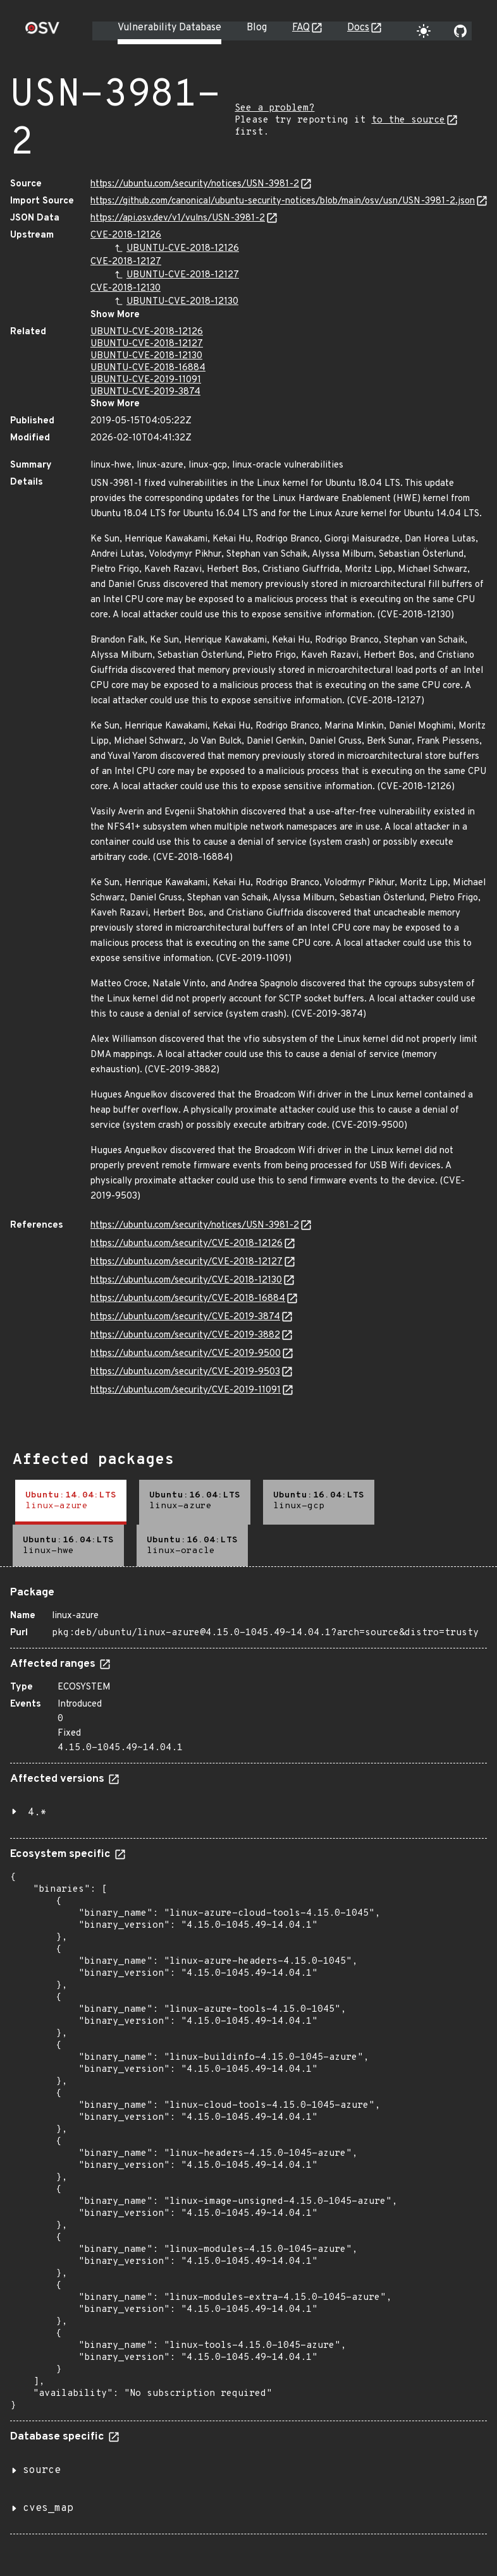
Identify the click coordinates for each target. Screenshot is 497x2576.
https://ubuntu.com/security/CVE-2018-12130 (186, 1280)
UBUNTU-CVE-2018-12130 (182, 302)
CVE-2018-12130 (125, 288)
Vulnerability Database (169, 27)
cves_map (48, 2508)
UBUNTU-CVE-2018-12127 (182, 275)
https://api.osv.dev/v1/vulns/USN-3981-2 (177, 218)
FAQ (301, 27)
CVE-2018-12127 (125, 262)
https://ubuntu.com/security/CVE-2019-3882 (185, 1335)
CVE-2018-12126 (125, 235)
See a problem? (274, 108)
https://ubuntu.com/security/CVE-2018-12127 (186, 1262)
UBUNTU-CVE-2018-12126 (182, 249)
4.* (37, 1812)
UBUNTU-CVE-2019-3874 (145, 392)
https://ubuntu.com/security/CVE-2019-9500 (185, 1354)
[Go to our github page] (460, 31)
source (42, 2470)
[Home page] (42, 32)
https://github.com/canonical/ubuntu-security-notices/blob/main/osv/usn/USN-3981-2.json (282, 201)
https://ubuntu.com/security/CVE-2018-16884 (187, 1299)
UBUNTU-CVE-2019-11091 (145, 380)
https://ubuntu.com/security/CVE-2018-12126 (186, 1244)
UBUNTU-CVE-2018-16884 (148, 368)
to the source (408, 120)
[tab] (70, 1502)
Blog (257, 27)
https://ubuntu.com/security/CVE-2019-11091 (185, 1390)
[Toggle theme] (423, 31)
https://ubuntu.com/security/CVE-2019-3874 (185, 1317)
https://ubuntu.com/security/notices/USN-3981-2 (194, 184)
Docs (358, 27)
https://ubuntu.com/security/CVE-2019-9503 (185, 1372)
